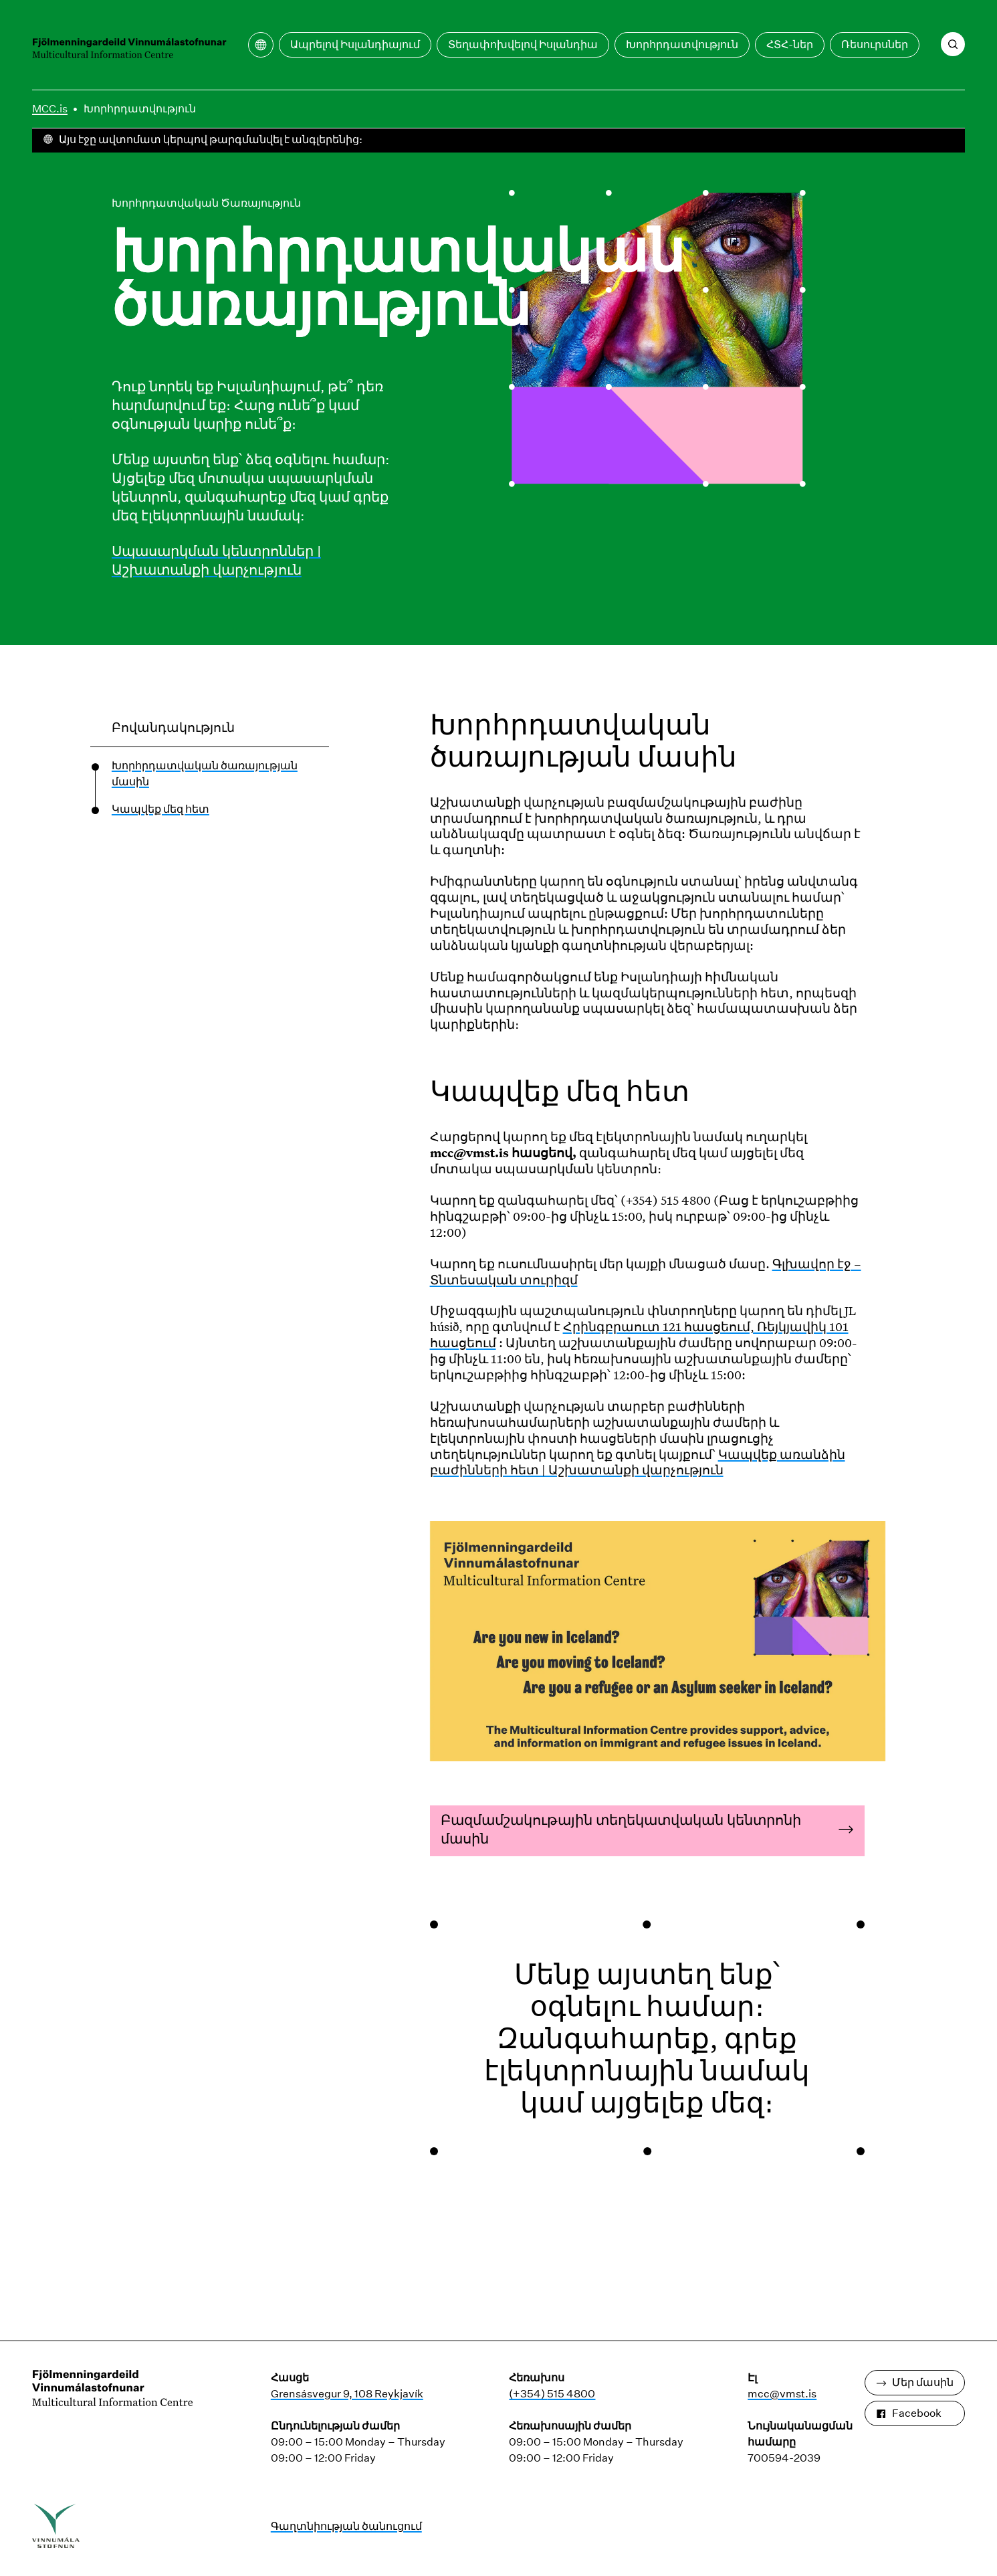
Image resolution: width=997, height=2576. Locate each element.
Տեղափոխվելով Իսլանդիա (523, 44)
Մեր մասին (915, 2382)
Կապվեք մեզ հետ (160, 809)
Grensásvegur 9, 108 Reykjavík (347, 2393)
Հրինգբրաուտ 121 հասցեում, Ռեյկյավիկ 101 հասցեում (639, 1334)
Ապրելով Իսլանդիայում (355, 44)
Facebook (908, 2413)
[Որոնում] (953, 44)
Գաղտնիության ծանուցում (346, 2526)
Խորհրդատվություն (682, 44)
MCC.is (50, 108)
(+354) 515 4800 (552, 2393)
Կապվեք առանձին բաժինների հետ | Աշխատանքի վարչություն (637, 1462)
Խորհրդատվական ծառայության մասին (205, 773)
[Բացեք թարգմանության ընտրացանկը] (260, 45)
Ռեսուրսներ (874, 44)
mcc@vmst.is (782, 2393)
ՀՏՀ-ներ (789, 44)
